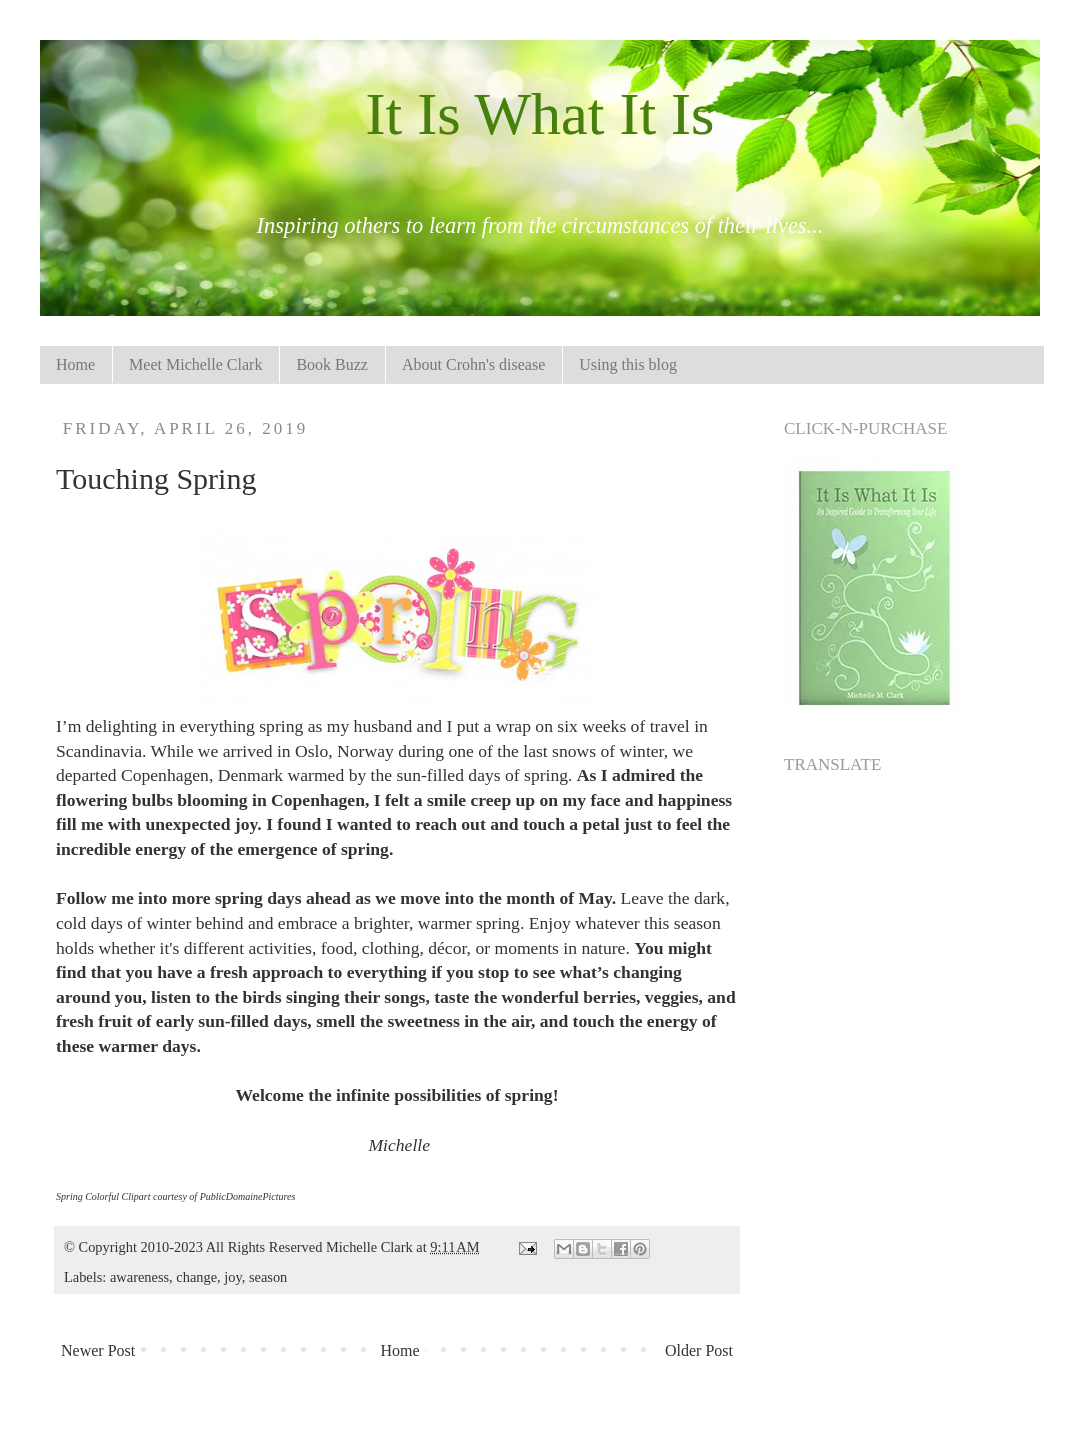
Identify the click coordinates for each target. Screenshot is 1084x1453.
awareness (139, 1277)
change (196, 1277)
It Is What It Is (540, 114)
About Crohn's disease (473, 364)
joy (232, 1277)
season (268, 1277)
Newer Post (98, 1350)
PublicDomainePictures (248, 1196)
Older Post (699, 1350)
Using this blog (628, 364)
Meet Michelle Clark (195, 364)
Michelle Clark (371, 1247)
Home (75, 364)
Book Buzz (332, 364)
